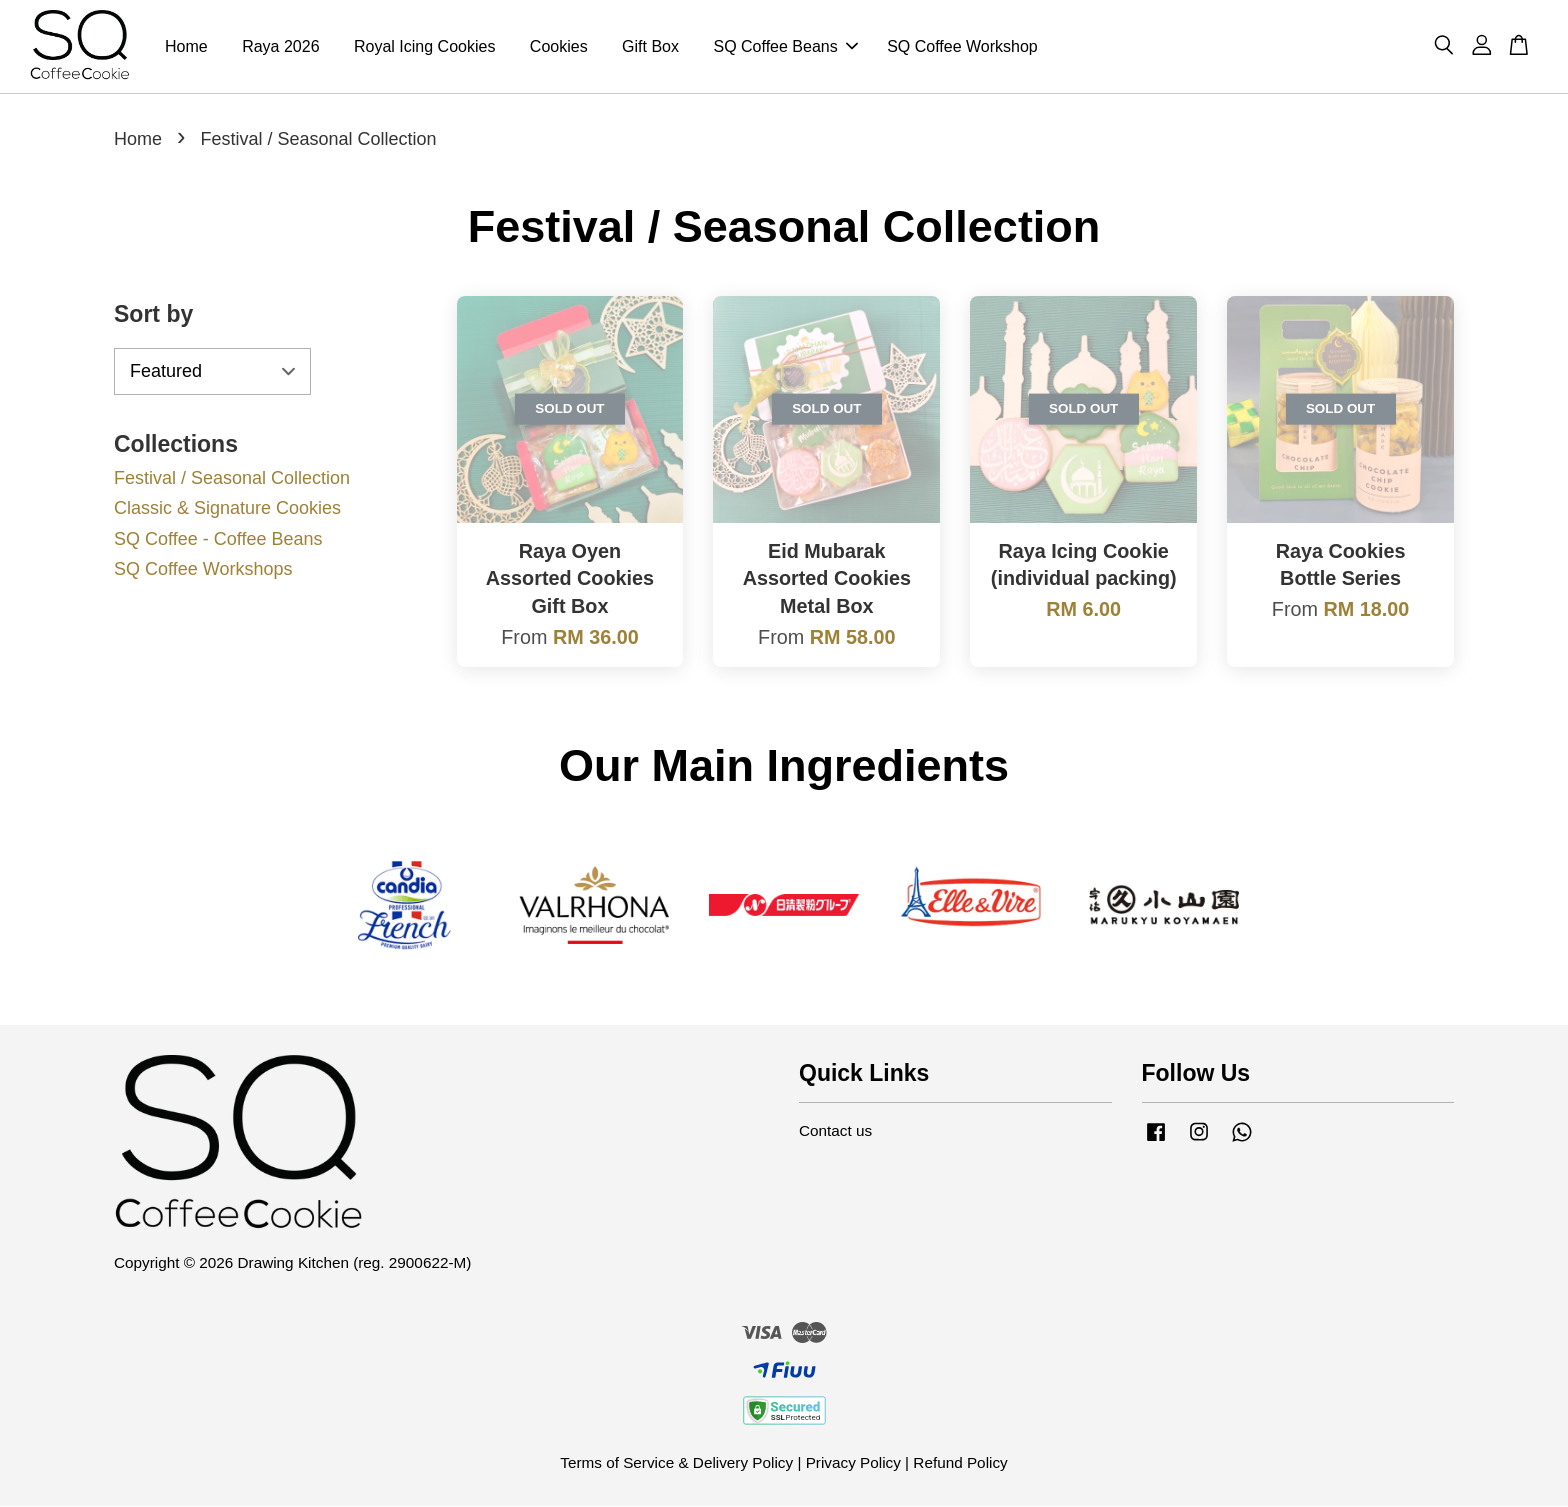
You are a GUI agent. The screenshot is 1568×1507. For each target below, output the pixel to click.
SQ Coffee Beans (785, 46)
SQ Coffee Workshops (203, 570)
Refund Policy (960, 1463)
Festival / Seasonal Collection (232, 478)
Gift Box (650, 46)
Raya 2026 (280, 46)
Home (186, 46)
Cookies (559, 46)
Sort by (153, 315)
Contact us (835, 1131)
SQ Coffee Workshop (962, 46)
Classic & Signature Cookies (227, 509)
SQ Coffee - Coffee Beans (218, 540)
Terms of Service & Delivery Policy (676, 1463)
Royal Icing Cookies (424, 46)
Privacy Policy (853, 1463)
